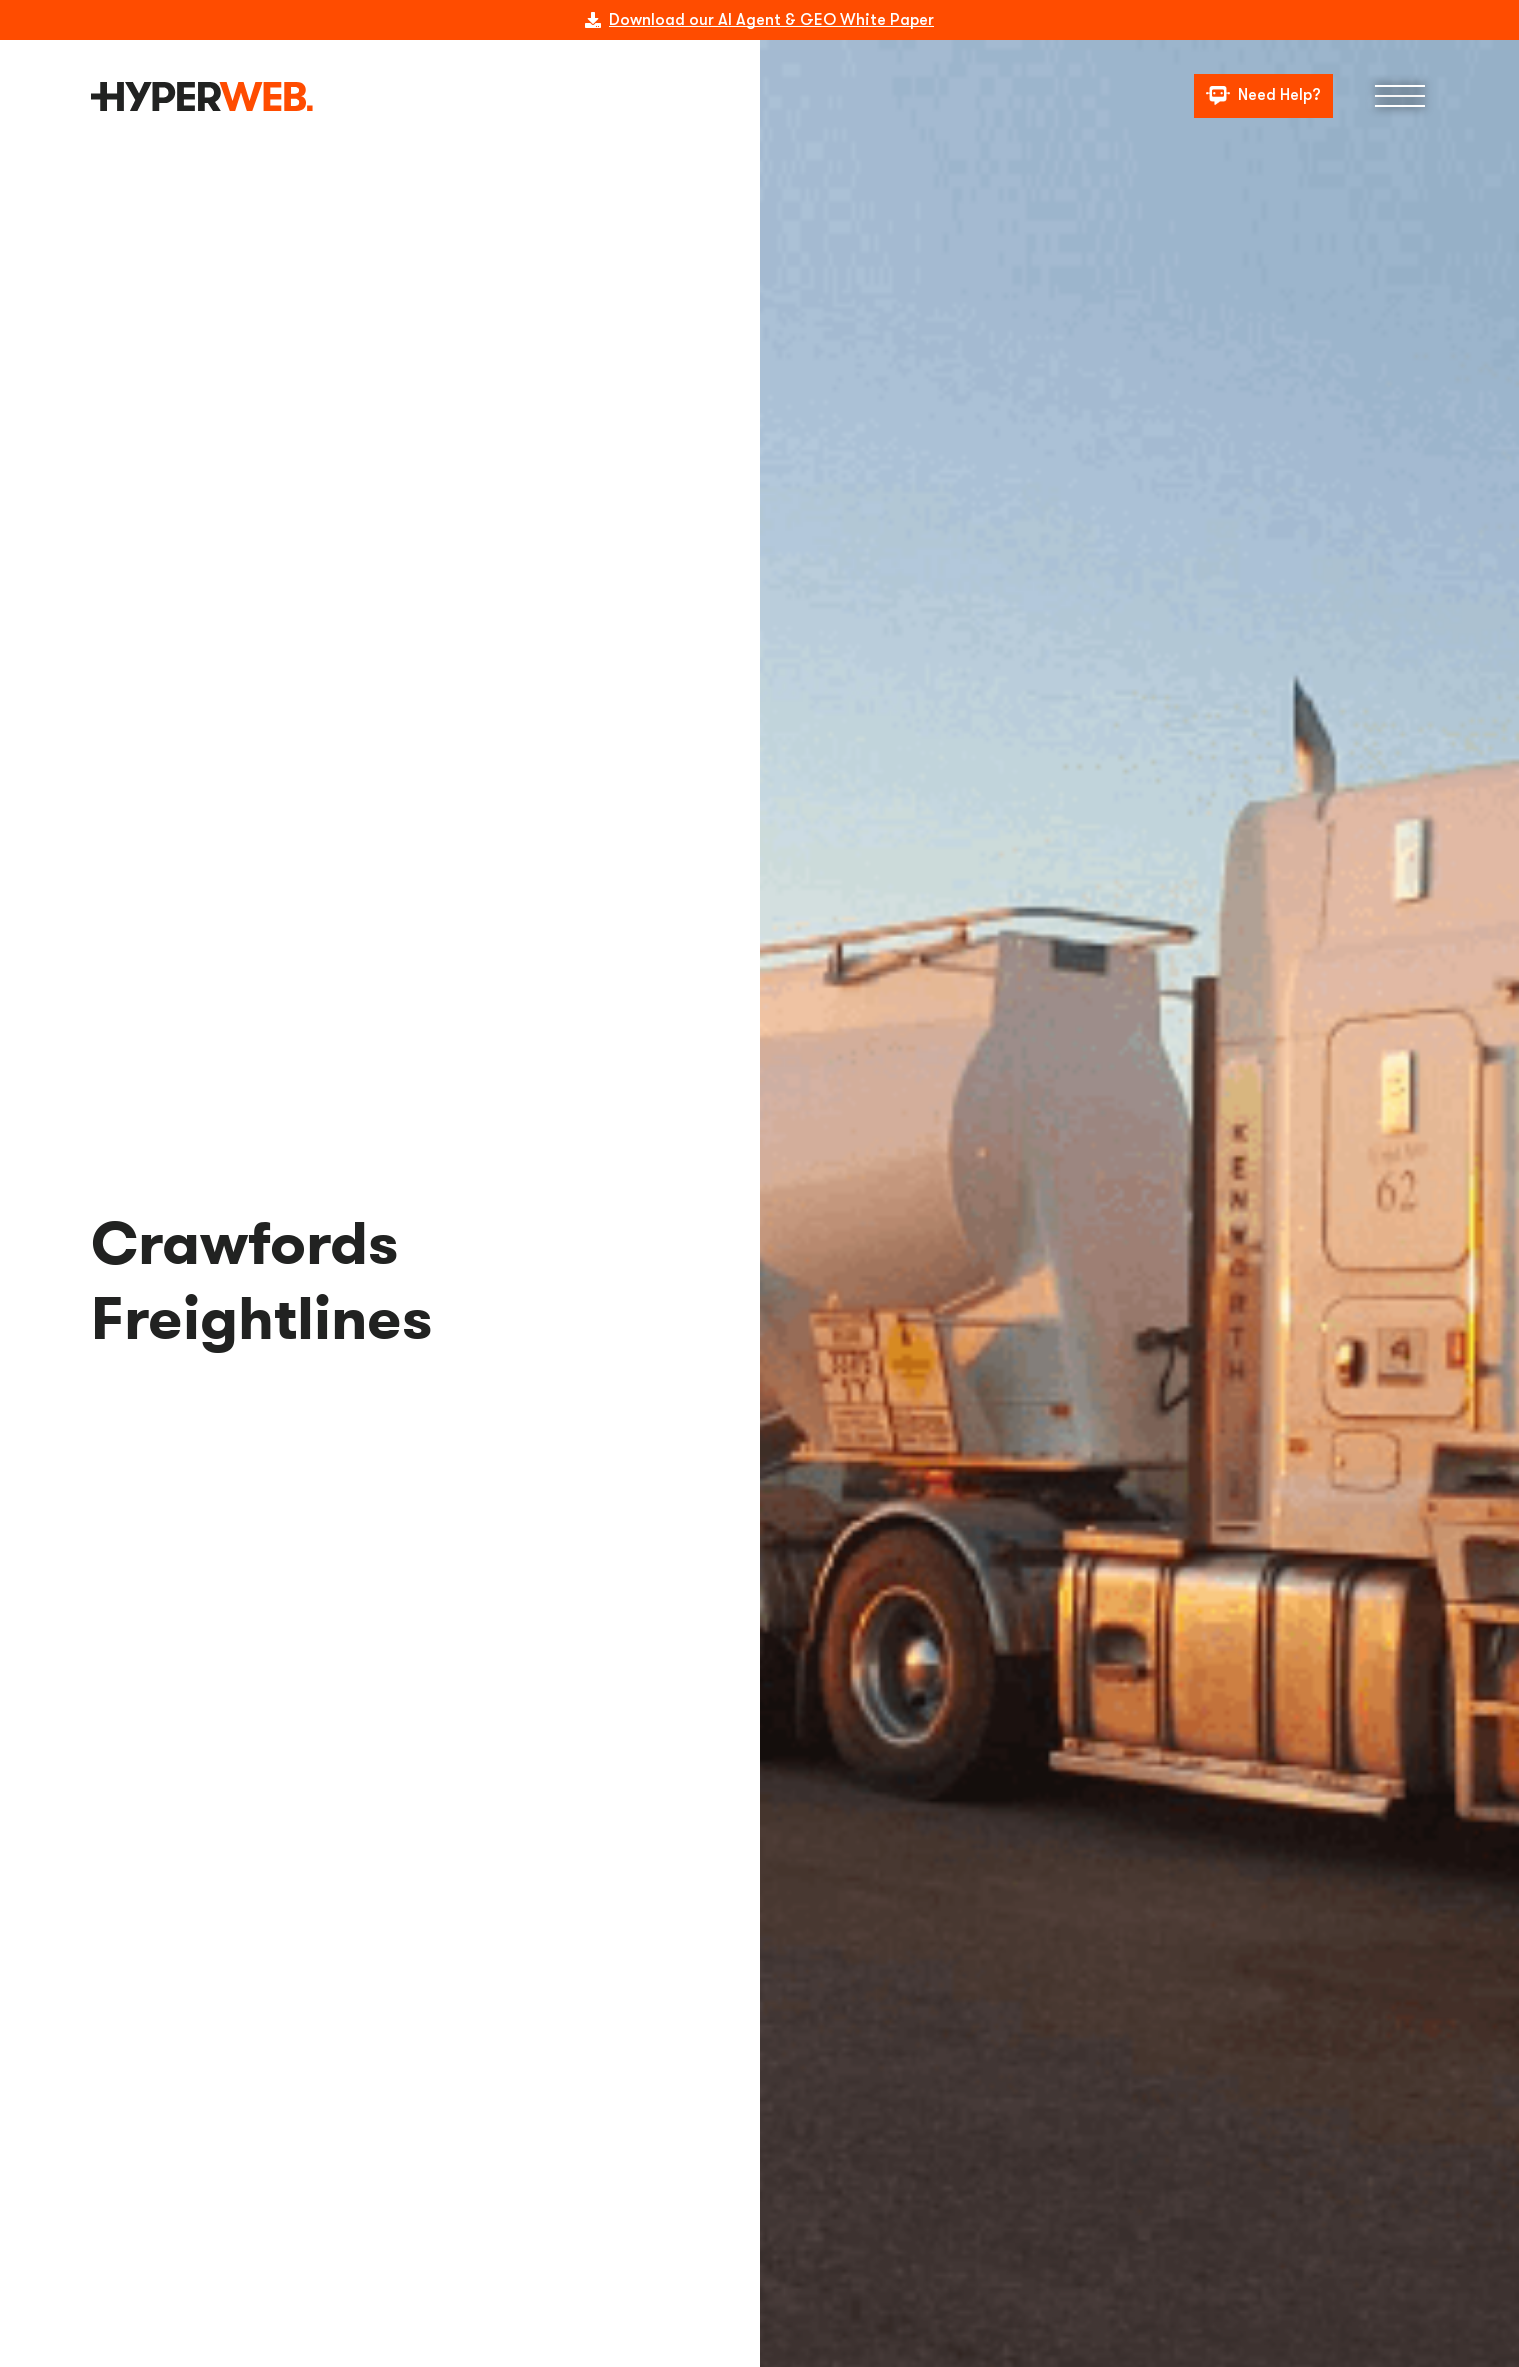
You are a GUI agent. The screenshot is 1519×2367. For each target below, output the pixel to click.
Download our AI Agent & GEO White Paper (771, 20)
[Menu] (1400, 96)
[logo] (202, 96)
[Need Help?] (1263, 96)
